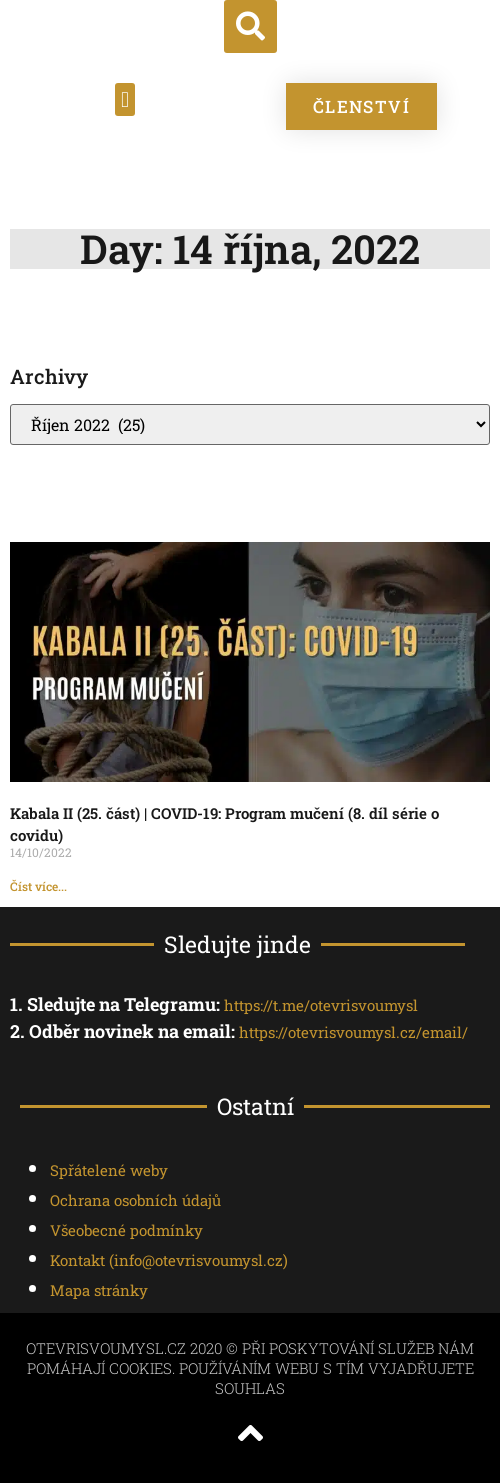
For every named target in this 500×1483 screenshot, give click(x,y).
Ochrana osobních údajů (135, 1200)
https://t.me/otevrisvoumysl (321, 1005)
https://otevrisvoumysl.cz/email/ (353, 1032)
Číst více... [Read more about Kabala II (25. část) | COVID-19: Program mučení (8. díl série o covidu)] (38, 886)
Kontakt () (169, 1260)
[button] (250, 26)
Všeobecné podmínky (126, 1230)
